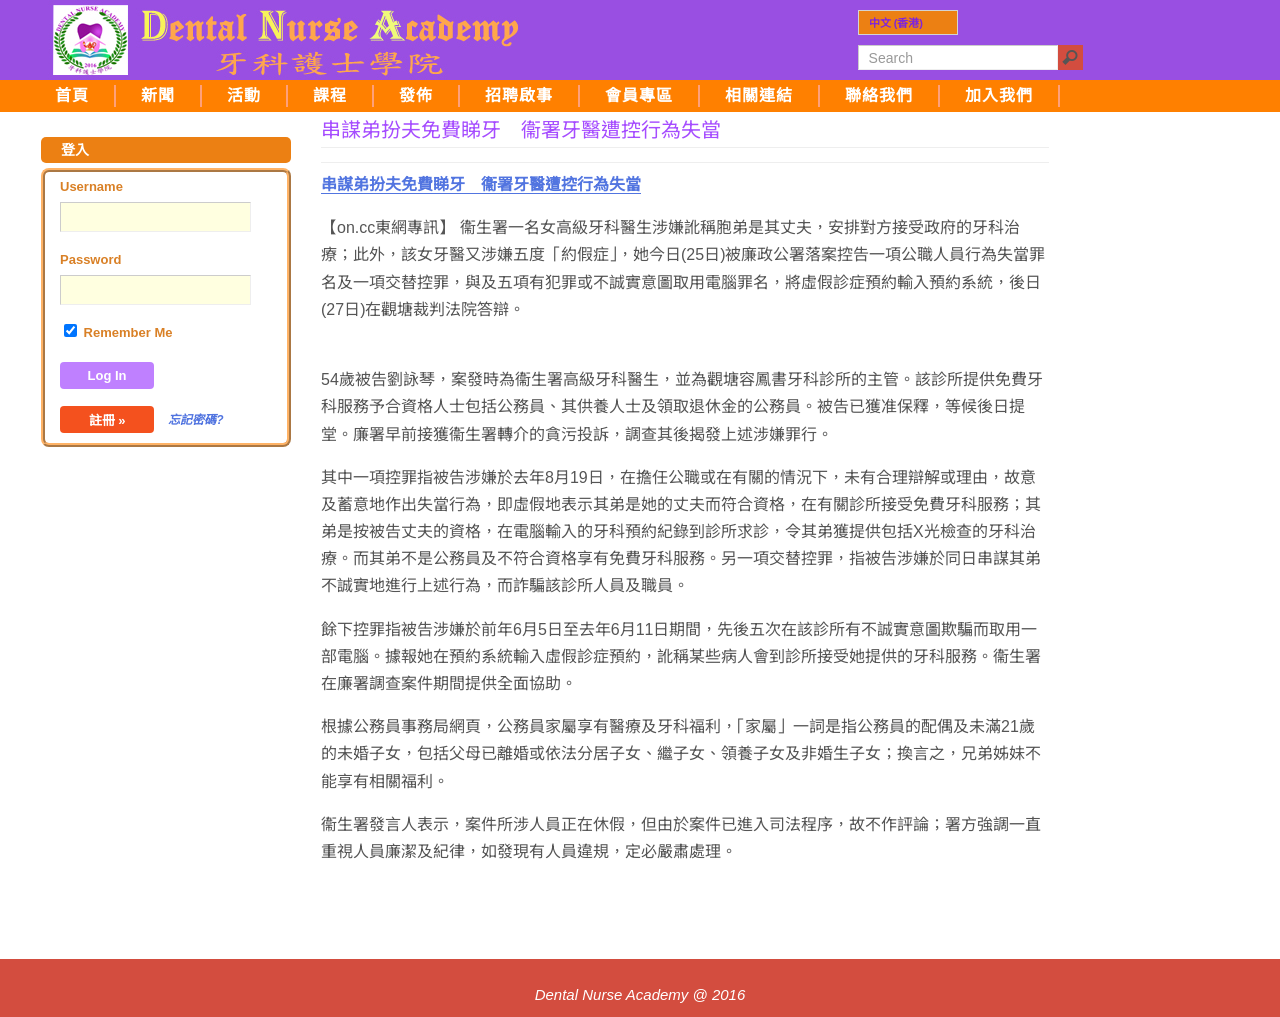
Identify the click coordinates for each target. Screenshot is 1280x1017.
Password (90, 259)
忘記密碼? (195, 420)
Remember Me (118, 332)
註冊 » (107, 420)
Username (91, 186)
